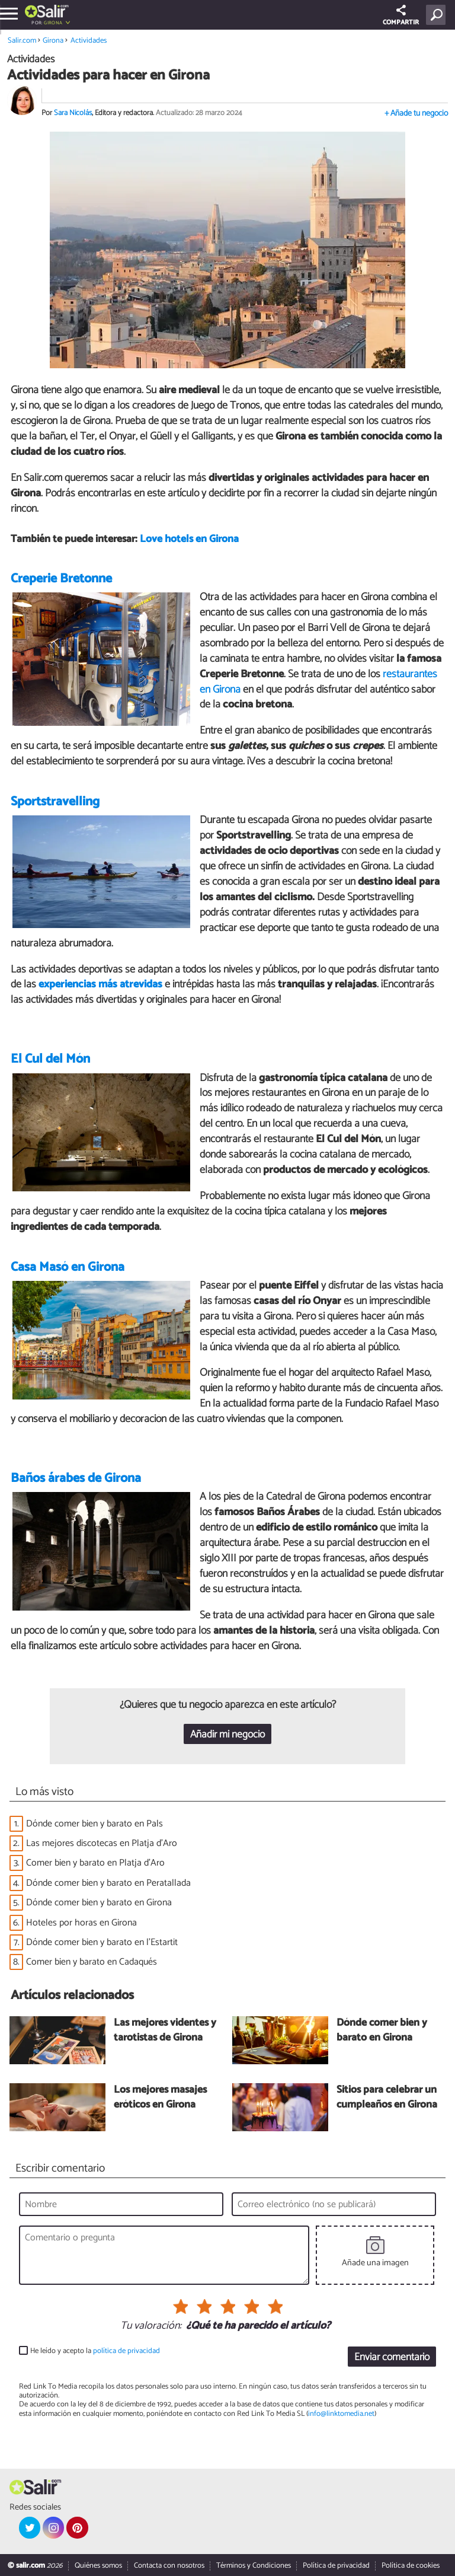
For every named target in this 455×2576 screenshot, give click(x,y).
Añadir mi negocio (227, 1734)
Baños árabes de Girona (76, 1478)
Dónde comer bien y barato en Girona (99, 1903)
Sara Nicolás (73, 113)
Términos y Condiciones (253, 2565)
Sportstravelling (55, 801)
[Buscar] (438, 15)
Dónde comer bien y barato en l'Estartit (102, 1942)
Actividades (89, 40)
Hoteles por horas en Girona (81, 1923)
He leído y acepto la (95, 2351)
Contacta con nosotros (169, 2565)
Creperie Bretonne (61, 578)
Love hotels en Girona (189, 539)
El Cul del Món (50, 1059)
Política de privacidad (336, 2565)
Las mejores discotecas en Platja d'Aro (101, 1843)
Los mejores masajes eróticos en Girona (160, 2097)
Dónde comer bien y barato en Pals (94, 1824)
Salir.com (22, 40)
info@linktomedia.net (341, 2414)
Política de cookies (411, 2565)
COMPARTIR (401, 16)
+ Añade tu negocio (416, 113)
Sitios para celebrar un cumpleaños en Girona (387, 2097)
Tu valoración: (150, 2326)
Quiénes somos (98, 2565)
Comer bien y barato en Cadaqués (91, 1962)
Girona (53, 23)
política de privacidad (126, 2351)
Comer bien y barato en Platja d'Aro (95, 1863)
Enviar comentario (392, 2357)
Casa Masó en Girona (67, 1267)
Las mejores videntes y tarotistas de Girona (165, 2030)
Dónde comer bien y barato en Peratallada (108, 1883)
